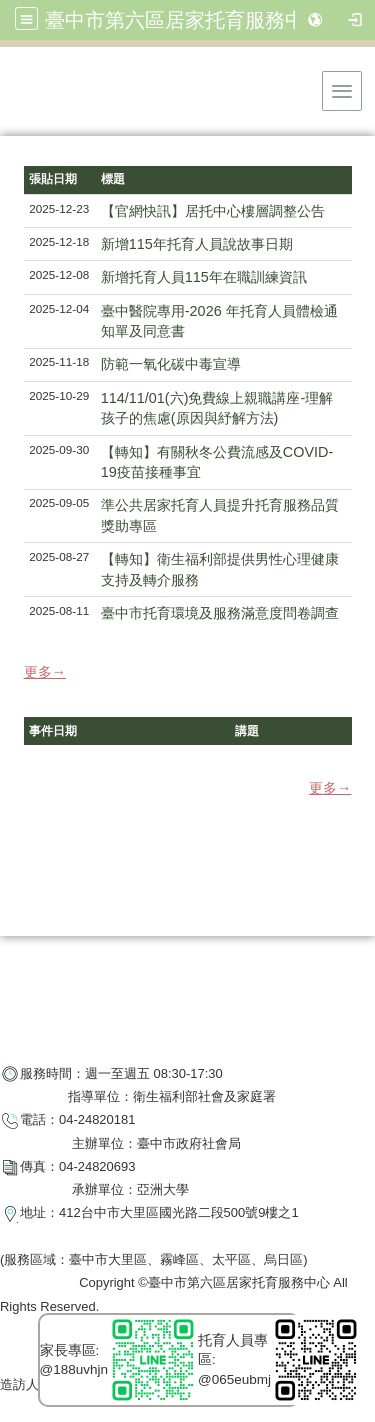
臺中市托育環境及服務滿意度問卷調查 (220, 613)
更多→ (45, 672)
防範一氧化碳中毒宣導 (171, 364)
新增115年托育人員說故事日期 (197, 244)
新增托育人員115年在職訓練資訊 (204, 277)
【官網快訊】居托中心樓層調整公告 (213, 211)
